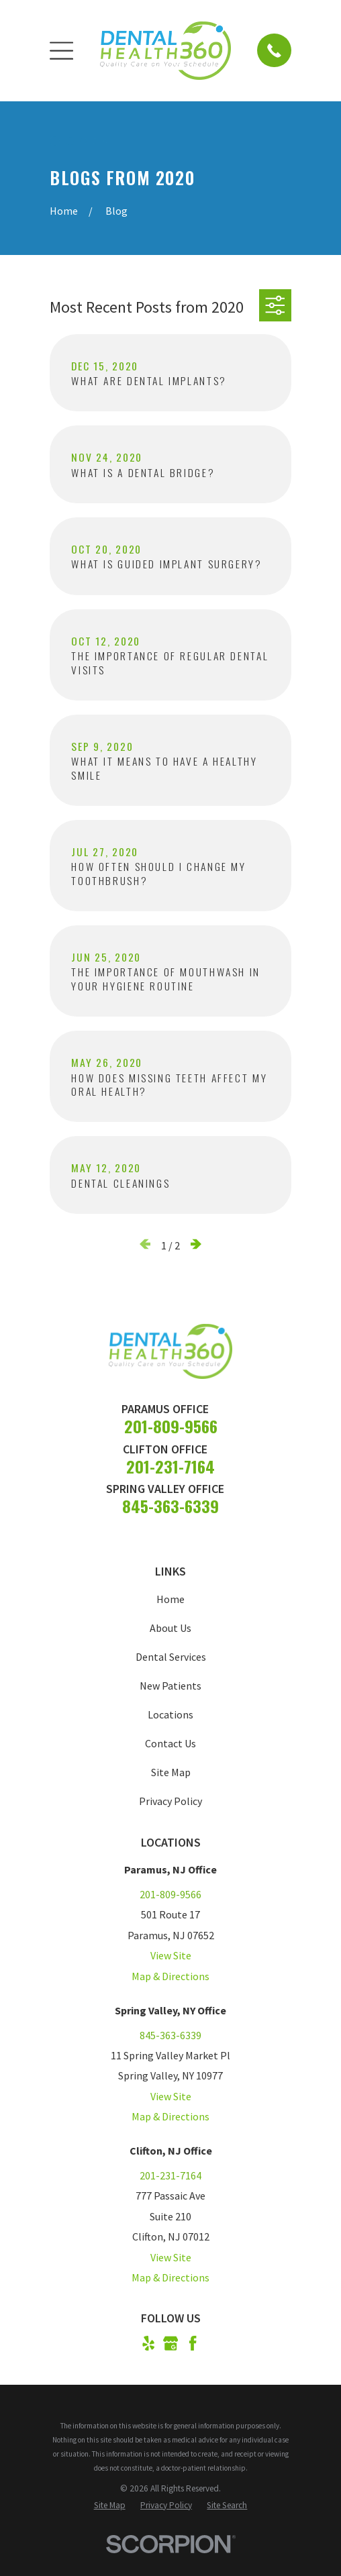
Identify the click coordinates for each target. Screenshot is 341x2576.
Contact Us (170, 1749)
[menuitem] (110, 2511)
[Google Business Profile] (170, 2349)
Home (170, 1605)
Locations (170, 1720)
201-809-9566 (170, 1432)
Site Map (171, 1778)
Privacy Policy (170, 1807)
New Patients (170, 1691)
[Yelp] (148, 2349)
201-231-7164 (170, 1472)
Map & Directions (170, 1982)
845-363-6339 (170, 1512)
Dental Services (171, 1662)
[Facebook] (192, 2349)
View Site (170, 1961)
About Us (170, 1634)
